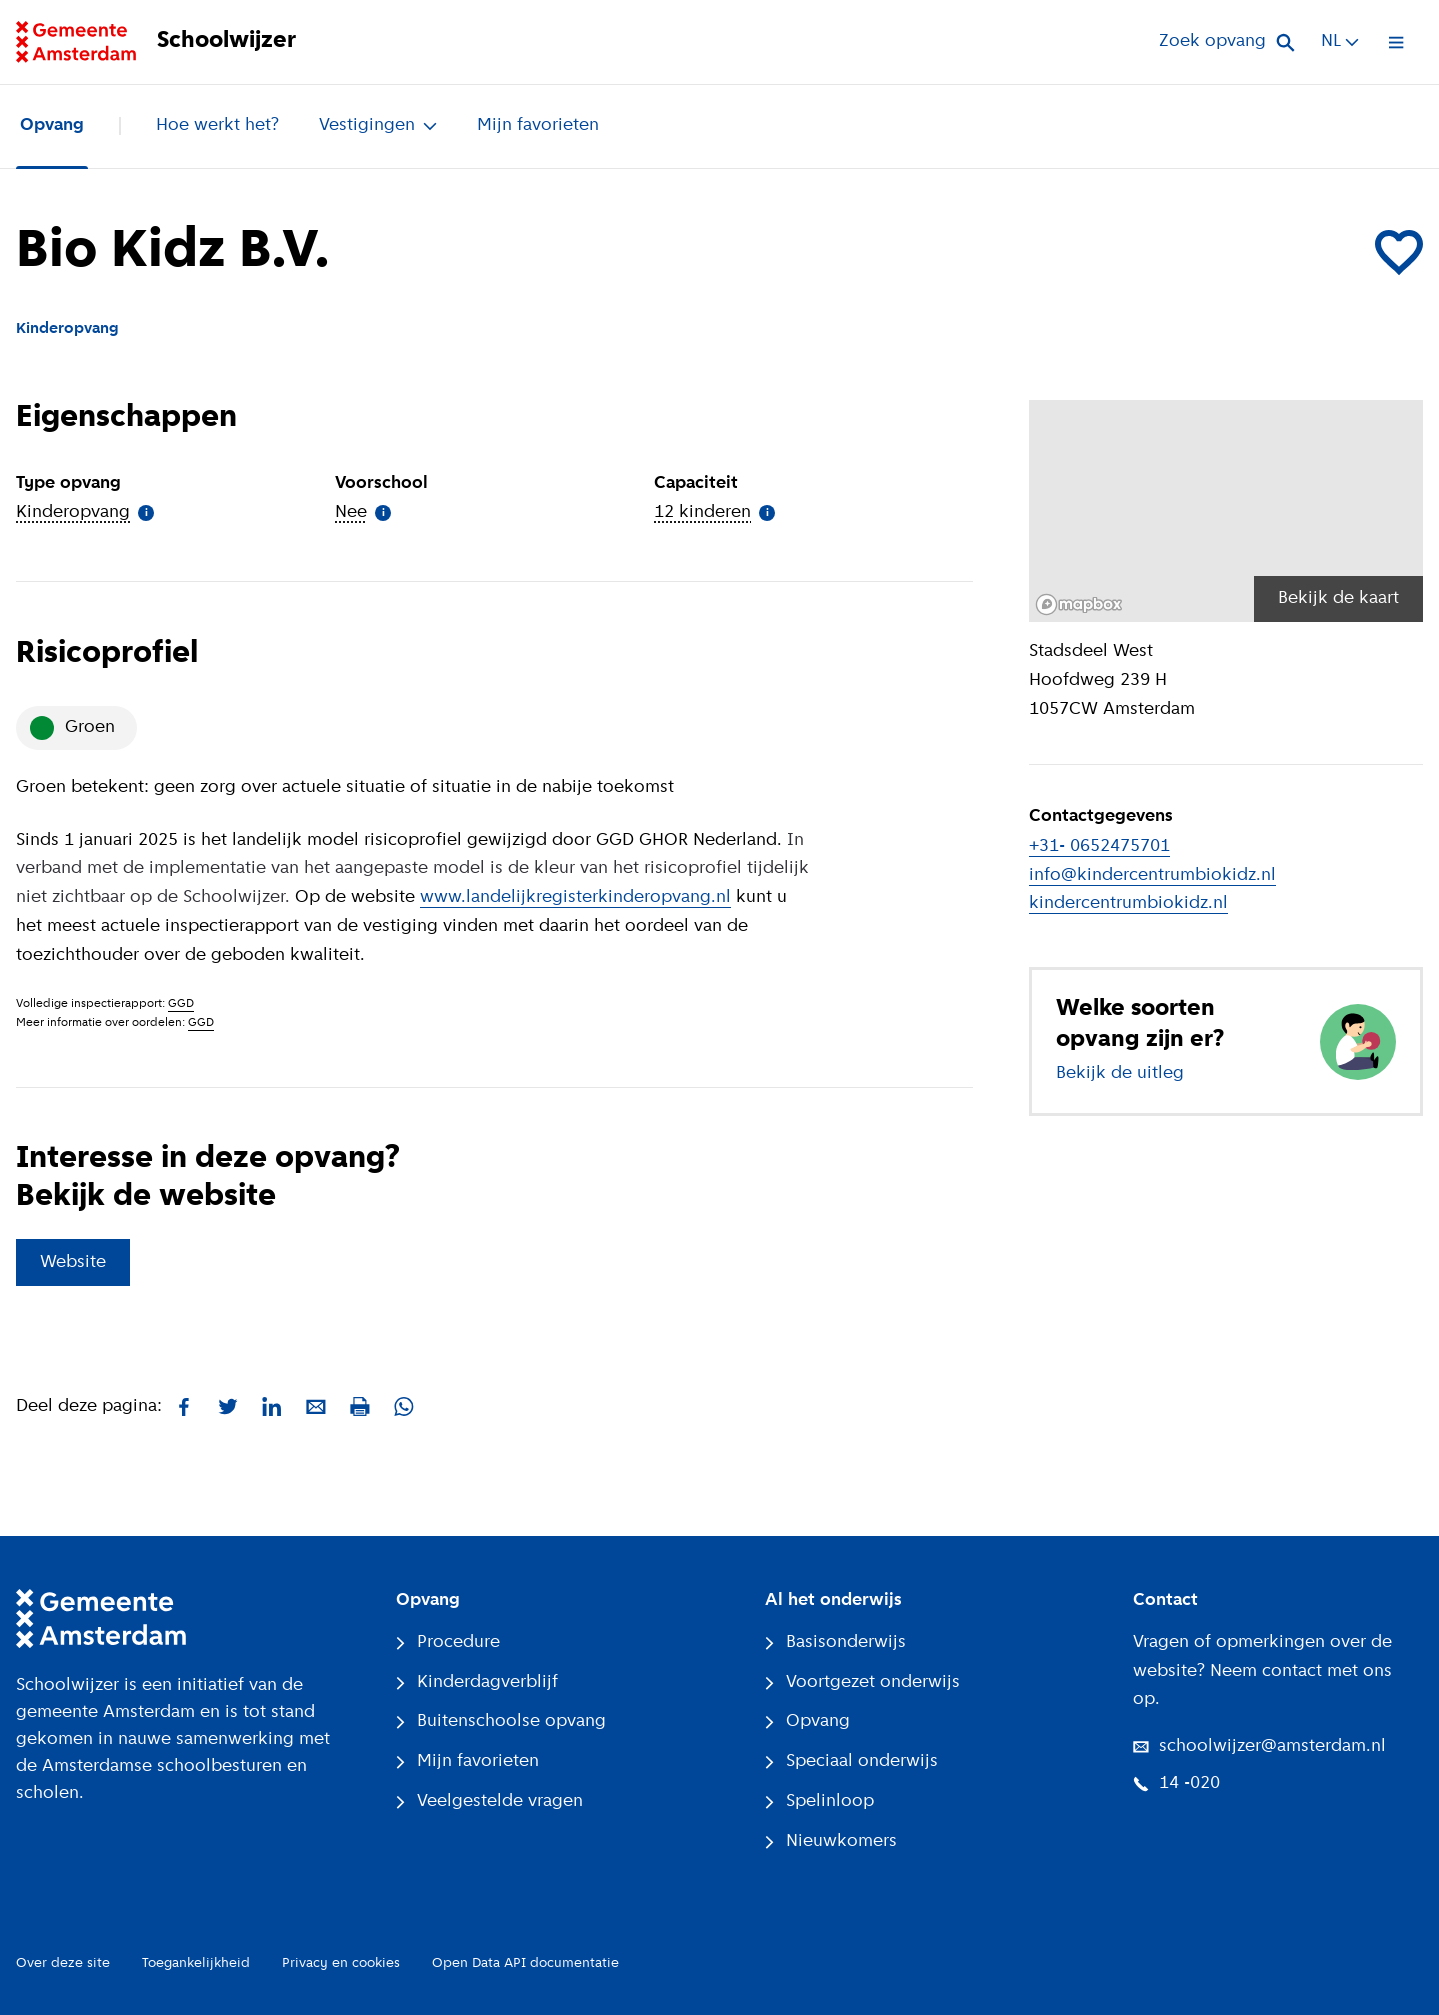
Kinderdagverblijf (477, 1682)
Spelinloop (819, 1801)
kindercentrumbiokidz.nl (1128, 903)
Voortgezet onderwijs (862, 1682)
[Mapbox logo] (1079, 604)
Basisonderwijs (835, 1642)
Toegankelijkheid (196, 1963)
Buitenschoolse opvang (501, 1721)
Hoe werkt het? (217, 125)
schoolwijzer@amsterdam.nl (1259, 1746)
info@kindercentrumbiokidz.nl (1152, 875)
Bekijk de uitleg (1120, 1073)
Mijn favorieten (538, 125)
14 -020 (1176, 1783)
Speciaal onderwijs (851, 1761)
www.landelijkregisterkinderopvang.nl (575, 897)
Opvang (52, 125)
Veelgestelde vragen (489, 1801)
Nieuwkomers (831, 1841)
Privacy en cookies (341, 1963)
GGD (181, 1004)
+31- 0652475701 (1099, 846)
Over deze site (63, 1963)
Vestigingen (378, 125)
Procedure (448, 1642)
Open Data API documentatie (525, 1963)
